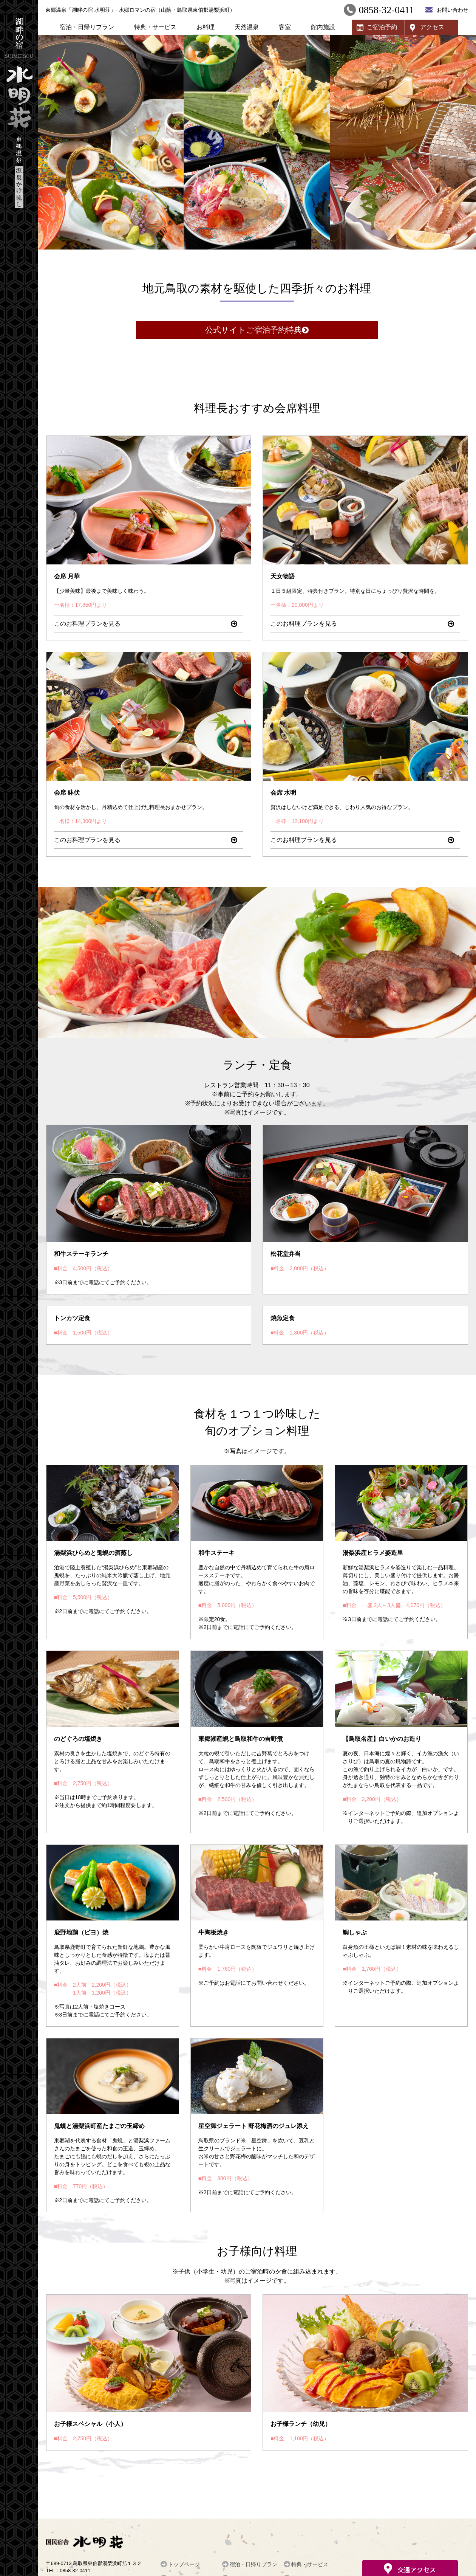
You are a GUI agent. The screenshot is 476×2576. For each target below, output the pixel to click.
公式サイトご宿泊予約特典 (253, 329)
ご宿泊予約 (382, 27)
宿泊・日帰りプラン (87, 27)
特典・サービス (155, 27)
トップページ (184, 2564)
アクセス (432, 27)
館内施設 (323, 27)
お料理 (205, 27)
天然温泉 (247, 27)
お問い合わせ (452, 10)
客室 (285, 27)
